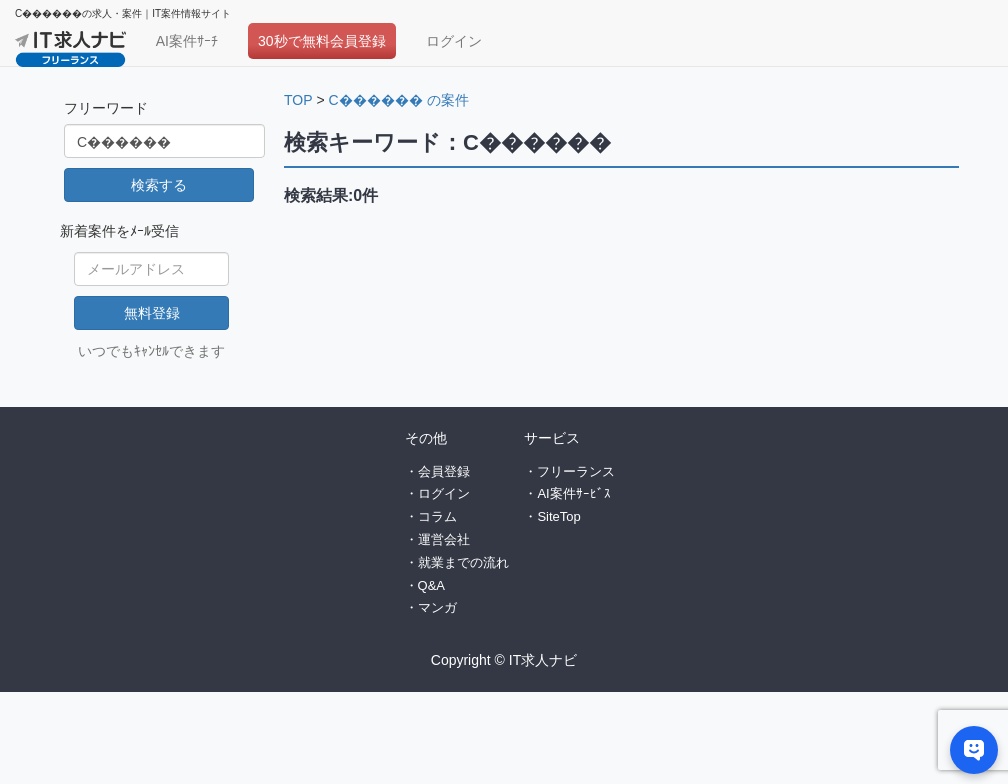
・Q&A (425, 585)
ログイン (454, 41)
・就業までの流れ (457, 562)
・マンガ (431, 607)
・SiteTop (552, 516)
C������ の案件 (399, 100)
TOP (298, 100)
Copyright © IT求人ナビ (504, 660)
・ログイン (437, 493)
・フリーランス (569, 471)
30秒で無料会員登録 (322, 41)
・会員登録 (437, 471)
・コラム (431, 516)
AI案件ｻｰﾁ (187, 41)
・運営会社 (437, 539)
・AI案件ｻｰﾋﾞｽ (567, 493)
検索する (159, 185)
